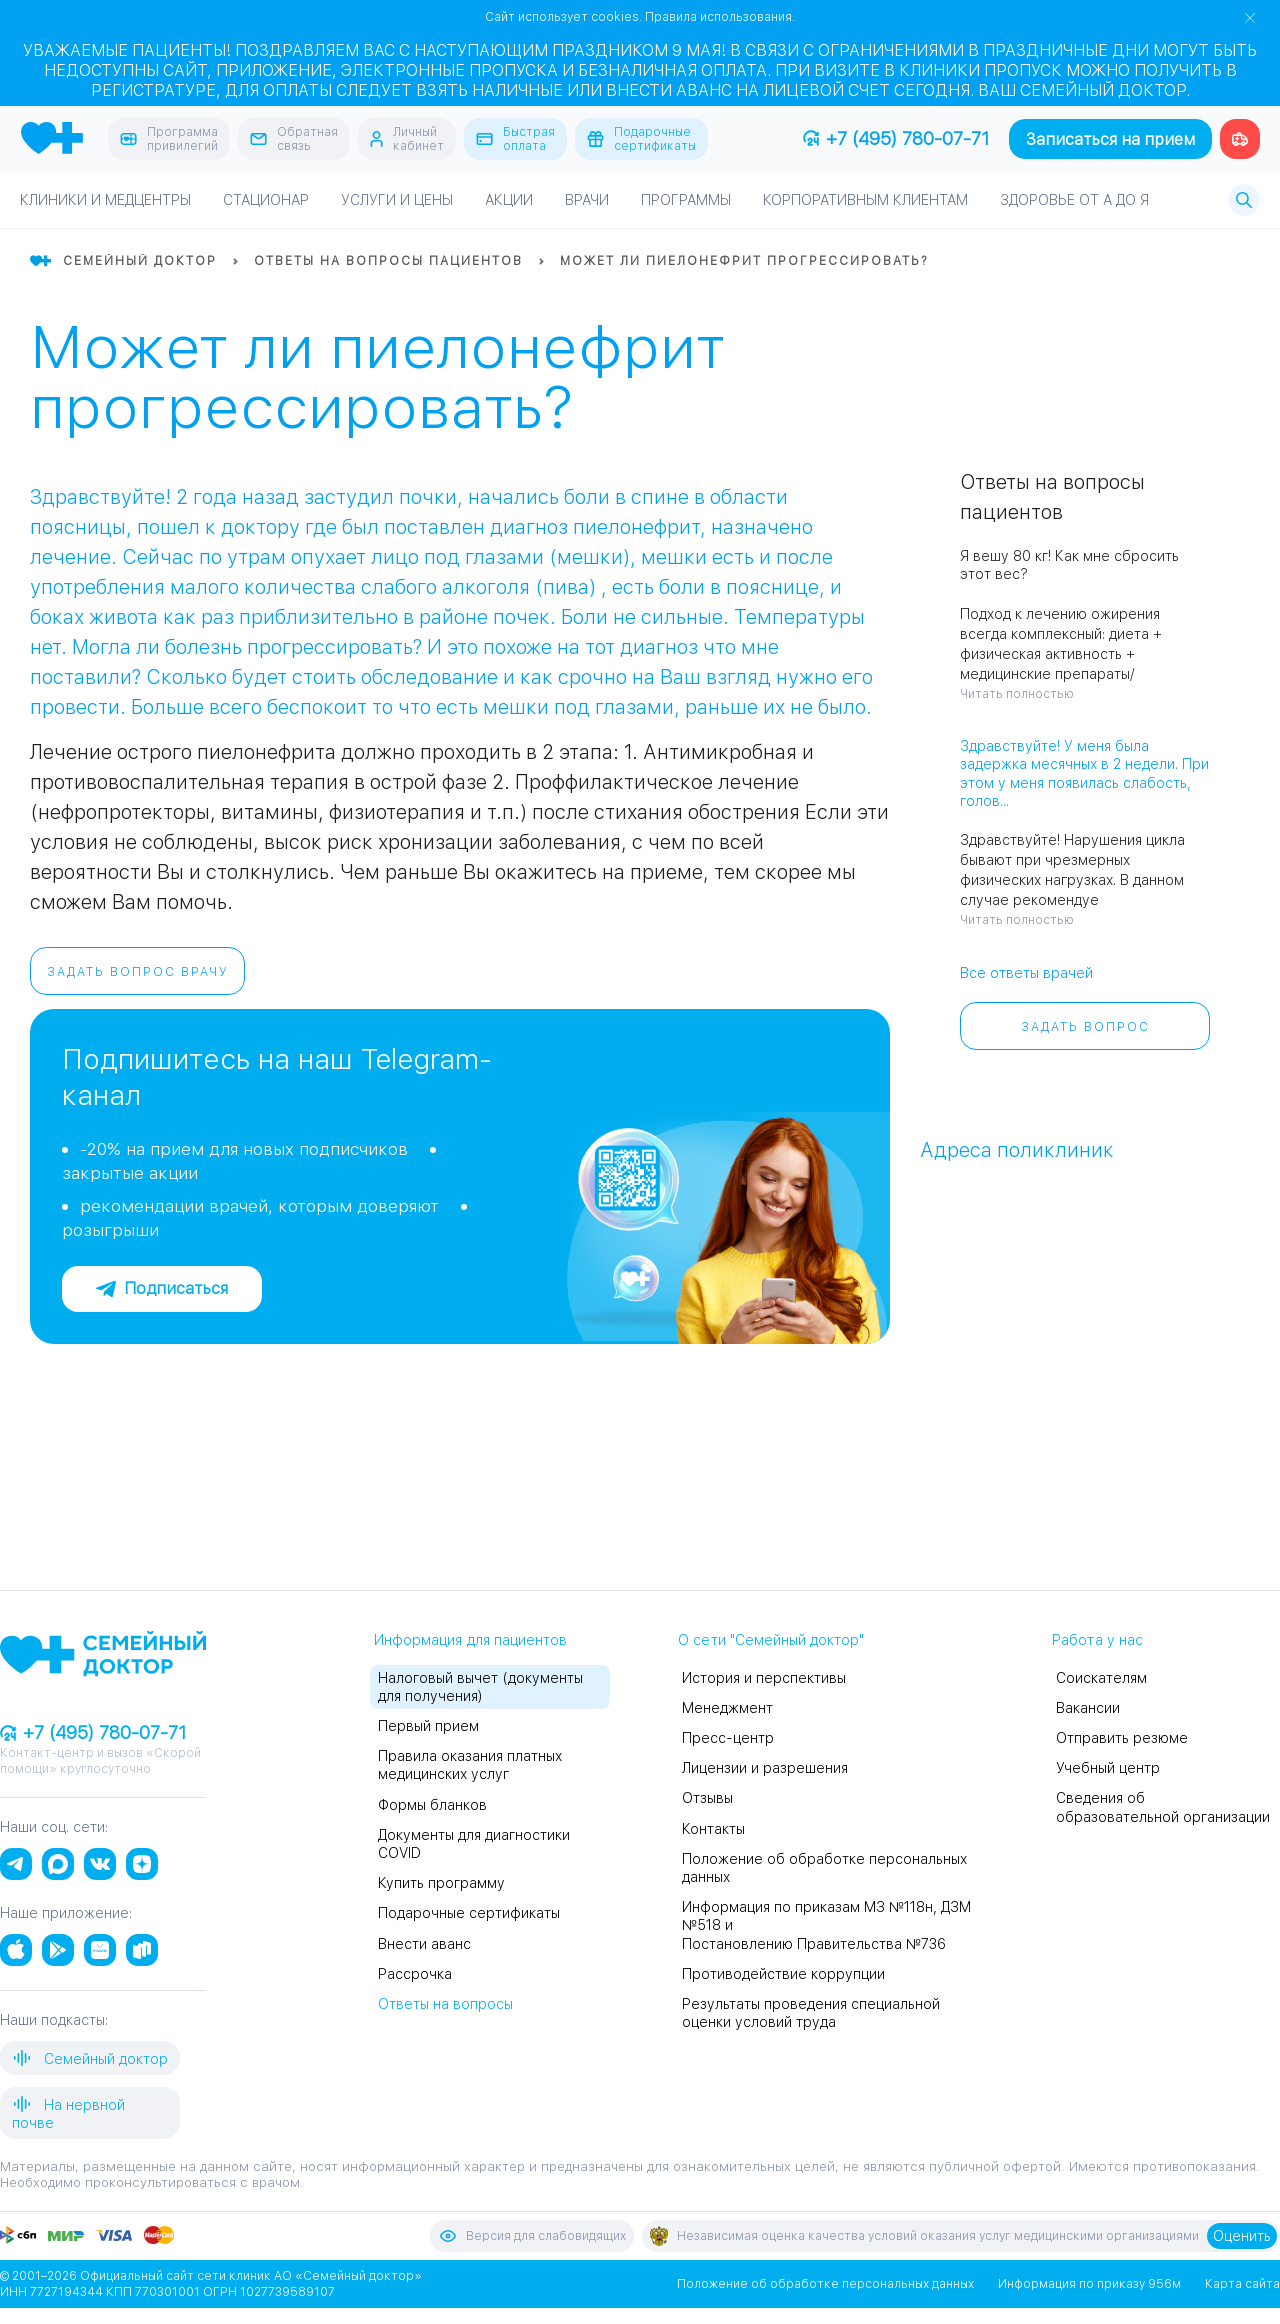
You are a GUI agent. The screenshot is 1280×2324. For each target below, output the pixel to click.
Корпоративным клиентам (865, 200)
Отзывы (707, 1798)
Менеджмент (727, 1708)
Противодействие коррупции (783, 1974)
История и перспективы (764, 1678)
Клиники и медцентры (105, 200)
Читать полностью (1017, 694)
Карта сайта (1242, 2284)
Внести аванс (424, 1944)
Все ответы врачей (1026, 973)
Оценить (1242, 2236)
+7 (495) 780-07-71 (896, 138)
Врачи (587, 200)
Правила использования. (720, 17)
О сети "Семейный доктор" (771, 1640)
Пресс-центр (728, 1738)
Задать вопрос (1085, 1027)
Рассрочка (415, 1974)
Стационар (266, 200)
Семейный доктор (90, 2058)
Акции (509, 200)
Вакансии (1088, 1708)
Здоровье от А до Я (1074, 200)
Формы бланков (432, 1805)
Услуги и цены (397, 200)
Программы (686, 200)
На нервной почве (68, 2112)
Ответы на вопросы (445, 2004)
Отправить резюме (1122, 1738)
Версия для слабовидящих (532, 2236)
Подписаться (162, 1288)
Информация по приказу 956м (1089, 2284)
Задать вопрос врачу (138, 972)
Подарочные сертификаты (469, 1913)
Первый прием (428, 1726)
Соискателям (1101, 1678)
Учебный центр (1108, 1768)
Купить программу (441, 1883)
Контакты (713, 1829)
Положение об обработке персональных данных (825, 2284)
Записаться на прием (1110, 139)
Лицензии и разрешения (765, 1768)
